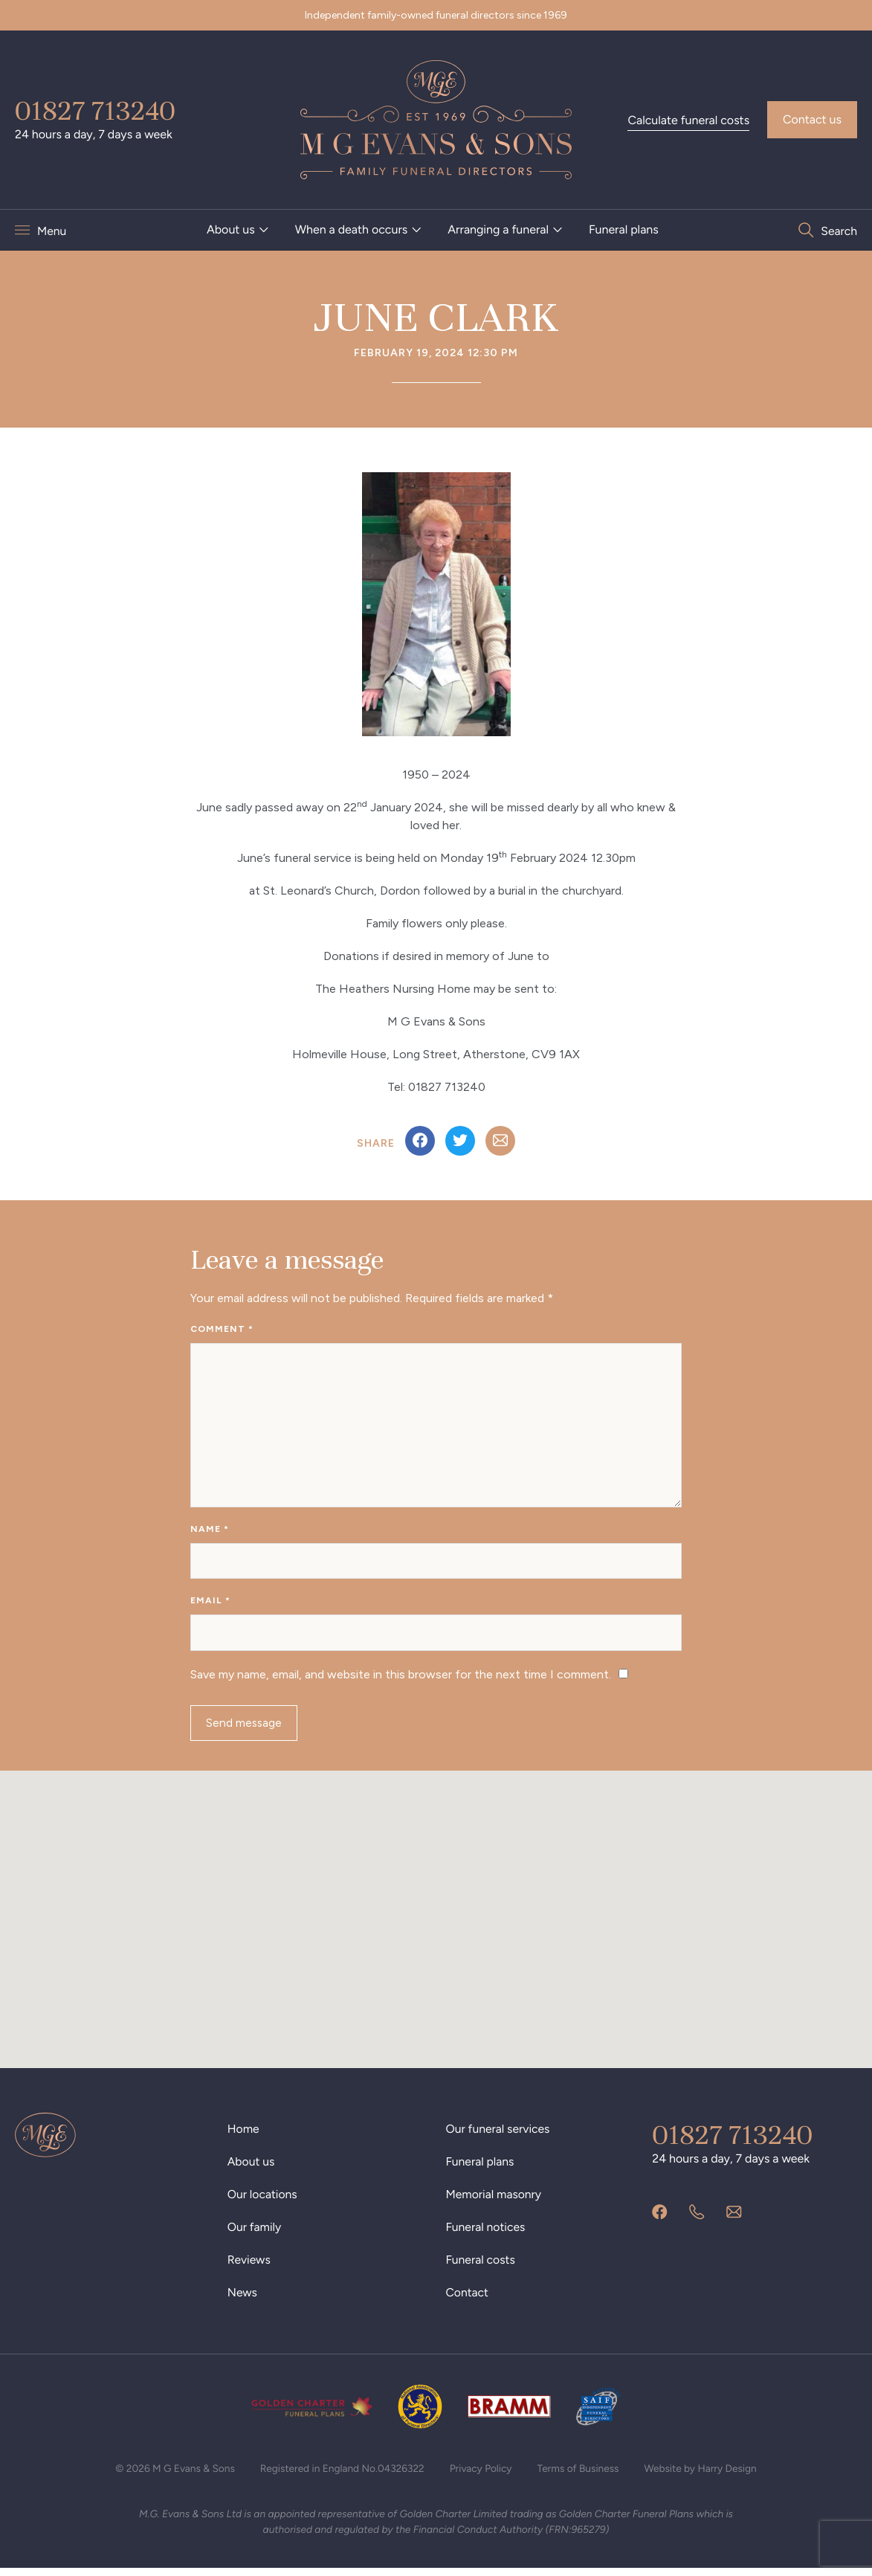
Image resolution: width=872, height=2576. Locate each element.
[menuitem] (238, 230)
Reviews (249, 2265)
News (242, 2298)
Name (209, 1531)
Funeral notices (486, 2233)
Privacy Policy (482, 2474)
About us (231, 229)
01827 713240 (95, 111)
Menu (52, 230)
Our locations (263, 2200)
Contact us (812, 119)
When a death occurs (351, 229)
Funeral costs (481, 2265)
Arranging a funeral (498, 229)
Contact (468, 2298)
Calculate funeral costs (688, 120)
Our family (254, 2233)
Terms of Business (581, 2474)
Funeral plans (624, 229)
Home (243, 2135)
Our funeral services (499, 2135)
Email (210, 1604)
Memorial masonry (494, 2200)
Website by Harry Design (705, 2474)
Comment (221, 1329)
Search (838, 230)
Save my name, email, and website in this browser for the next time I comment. (400, 1679)
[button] (436, 1911)
